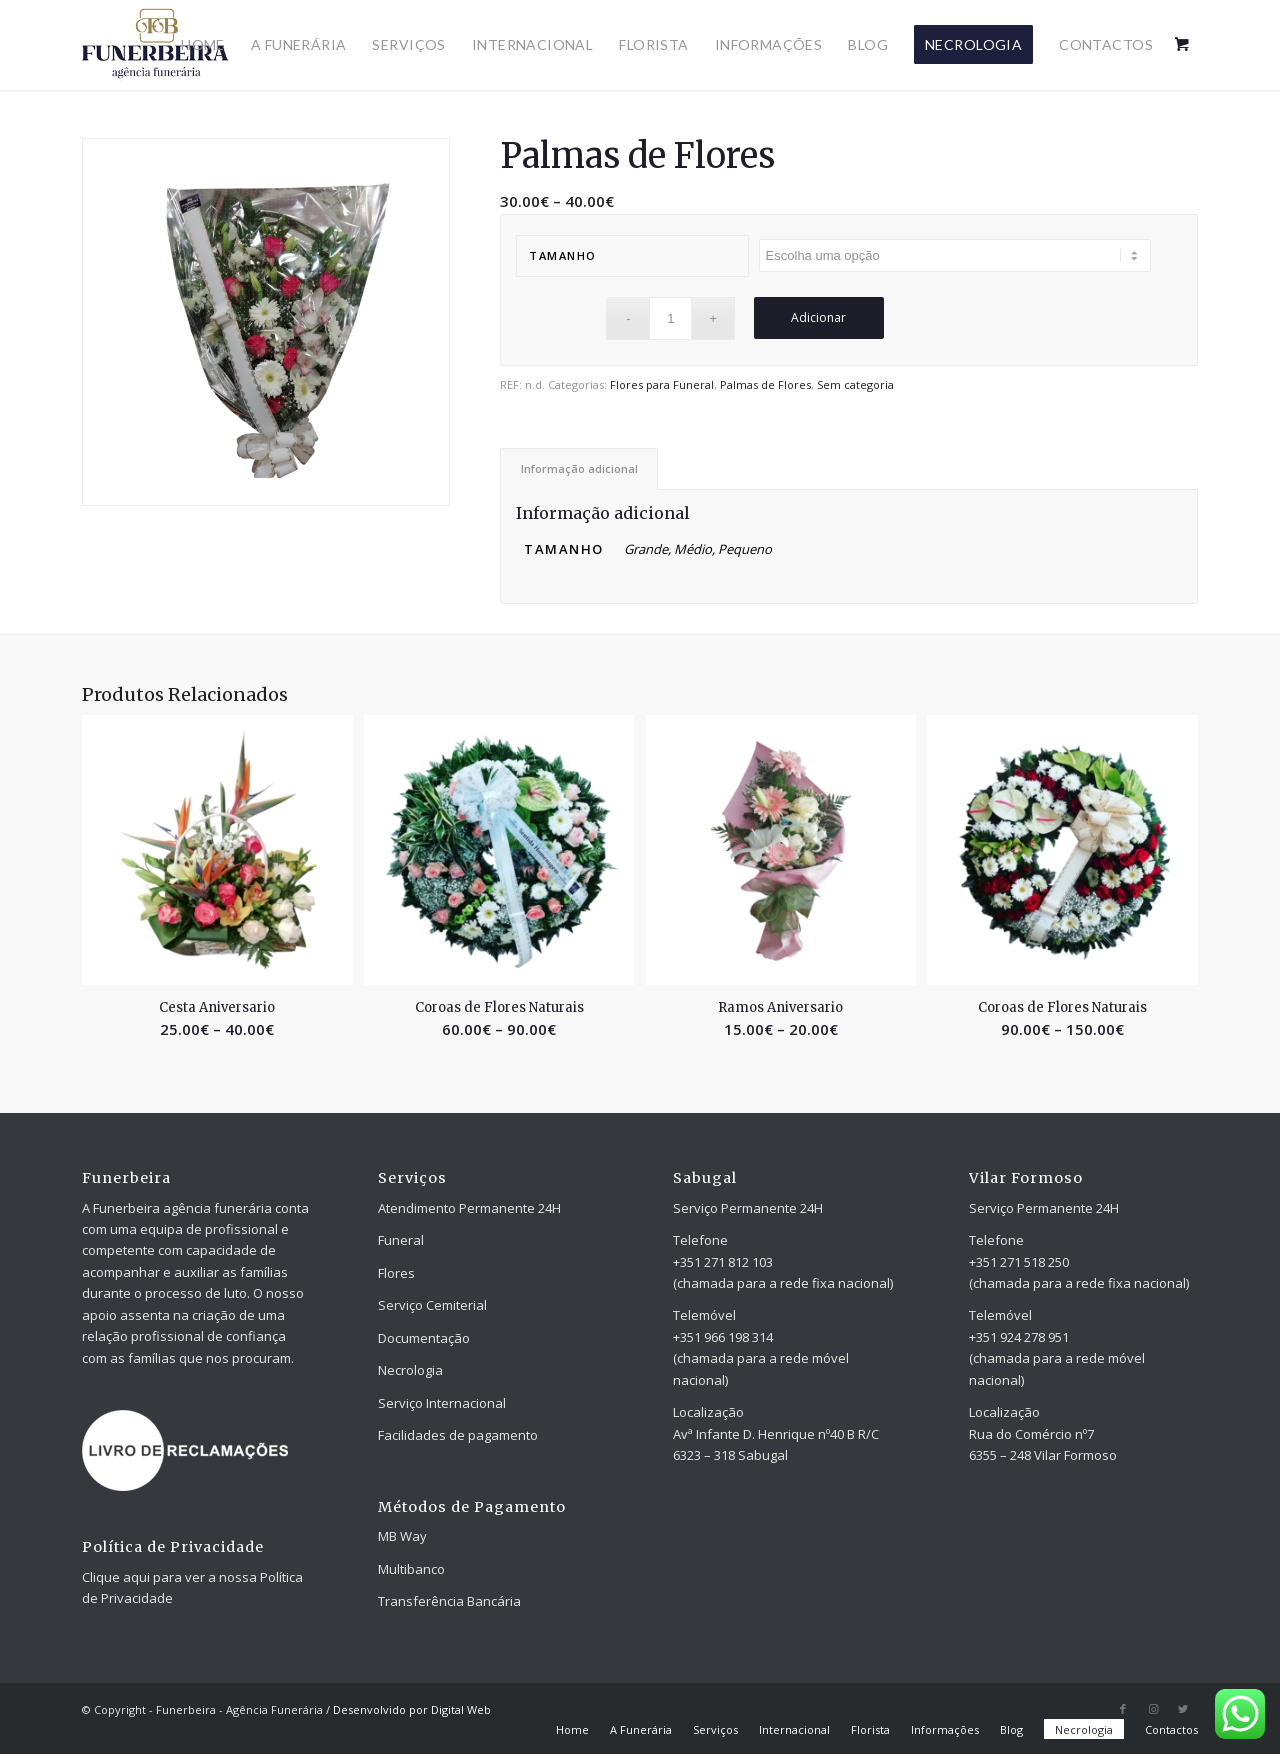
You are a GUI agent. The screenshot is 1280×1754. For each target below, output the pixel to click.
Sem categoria (855, 384)
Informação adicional (579, 468)
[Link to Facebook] (1123, 1709)
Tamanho (563, 255)
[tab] (579, 468)
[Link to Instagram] (1153, 1709)
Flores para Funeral (662, 384)
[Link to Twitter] (1183, 1709)
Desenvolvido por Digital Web (412, 1709)
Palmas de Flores (765, 384)
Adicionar (818, 317)
